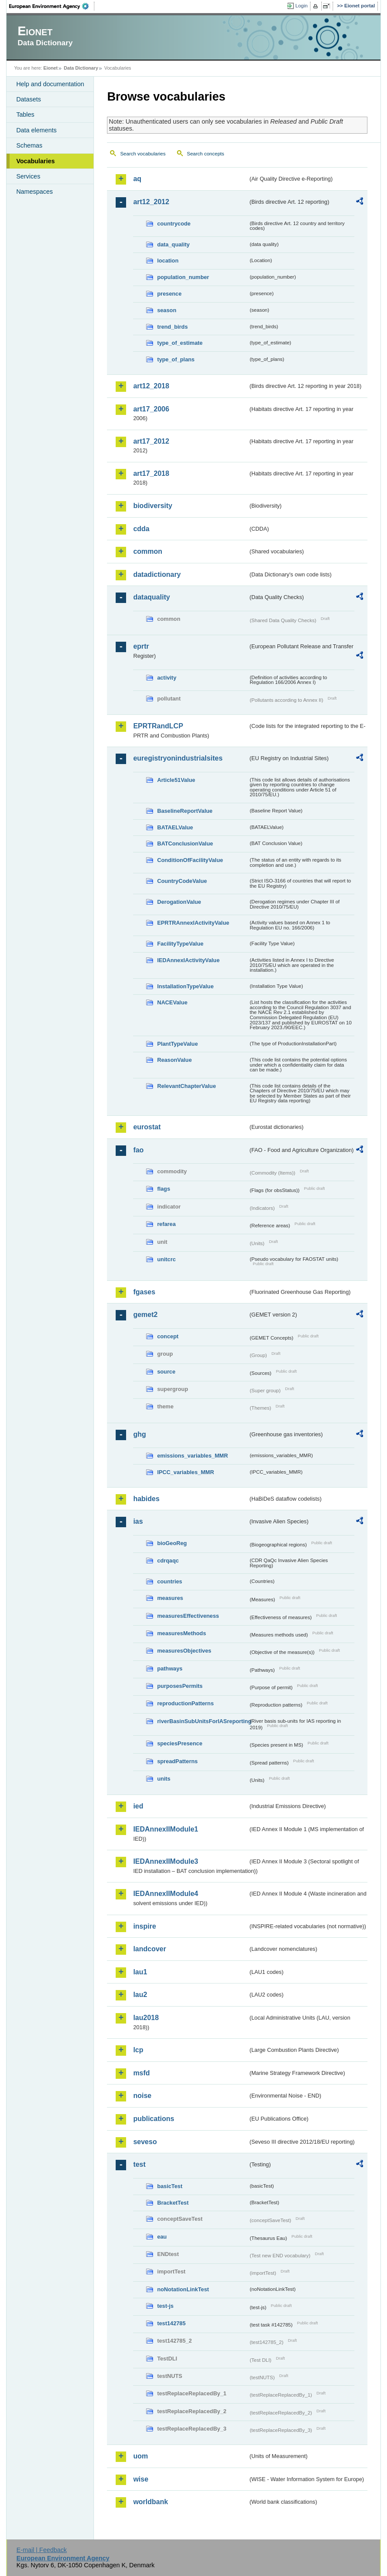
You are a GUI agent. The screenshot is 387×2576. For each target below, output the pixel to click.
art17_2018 (151, 473)
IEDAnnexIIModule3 (165, 1861)
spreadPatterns (177, 1761)
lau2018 (146, 2017)
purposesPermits (180, 1686)
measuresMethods (181, 1633)
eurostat (146, 1127)
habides (146, 1498)
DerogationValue (179, 902)
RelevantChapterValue (186, 1086)
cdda (141, 528)
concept (167, 1336)
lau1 (140, 1972)
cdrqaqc (168, 1560)
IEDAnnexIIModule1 (165, 1829)
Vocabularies (35, 161)
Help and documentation (50, 84)
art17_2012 (151, 441)
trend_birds (172, 326)
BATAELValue (175, 827)
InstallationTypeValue (185, 986)
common (147, 551)
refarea (166, 1224)
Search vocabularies (142, 153)
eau (162, 2236)
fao (138, 1150)
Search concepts (205, 153)
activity (166, 677)
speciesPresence (179, 1743)
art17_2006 (151, 409)
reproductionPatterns (185, 1703)
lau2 (140, 1994)
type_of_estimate (180, 343)
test (139, 2164)
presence (169, 293)
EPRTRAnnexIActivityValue (193, 922)
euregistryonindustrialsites (177, 758)
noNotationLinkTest (183, 2289)
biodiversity (152, 505)
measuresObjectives (184, 1650)
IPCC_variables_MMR (185, 1472)
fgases (144, 1292)
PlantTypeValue (177, 1044)
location (167, 260)
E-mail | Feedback (42, 2549)
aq (137, 178)
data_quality (173, 244)
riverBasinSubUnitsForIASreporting (202, 1721)
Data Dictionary (81, 68)
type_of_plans (175, 359)
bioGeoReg (172, 1543)
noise (142, 2095)
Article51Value (176, 780)
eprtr (141, 646)
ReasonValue (174, 1060)
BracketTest (172, 2202)
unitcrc (166, 1259)
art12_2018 (151, 386)
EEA (51, 6)
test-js (165, 2306)
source (166, 1371)
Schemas (29, 145)
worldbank (150, 2501)
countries (169, 1581)
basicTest (169, 2186)
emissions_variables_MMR (192, 1455)
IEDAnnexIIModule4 (165, 1893)
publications (153, 2118)
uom (140, 2456)
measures (170, 1598)
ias (138, 1521)
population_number (183, 277)
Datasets (28, 99)
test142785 (171, 2323)
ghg (139, 1434)
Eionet (50, 68)
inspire (144, 1926)
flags (163, 1188)
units (163, 1778)
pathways (169, 1668)
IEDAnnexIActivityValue (188, 960)
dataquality (151, 597)
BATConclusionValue (185, 843)
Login (301, 5)
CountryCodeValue (182, 881)
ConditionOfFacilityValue (190, 860)
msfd (141, 2073)
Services (28, 176)
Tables (25, 114)
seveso (145, 2141)
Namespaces (34, 191)
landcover (149, 1949)
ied (138, 1806)
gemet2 (145, 1314)
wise (140, 2479)
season (166, 310)
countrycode (173, 223)
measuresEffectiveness (188, 1616)
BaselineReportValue (184, 811)
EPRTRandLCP (158, 726)
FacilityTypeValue (180, 943)
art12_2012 (151, 201)
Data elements (36, 130)
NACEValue (172, 1002)
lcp (138, 2050)
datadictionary (156, 574)
